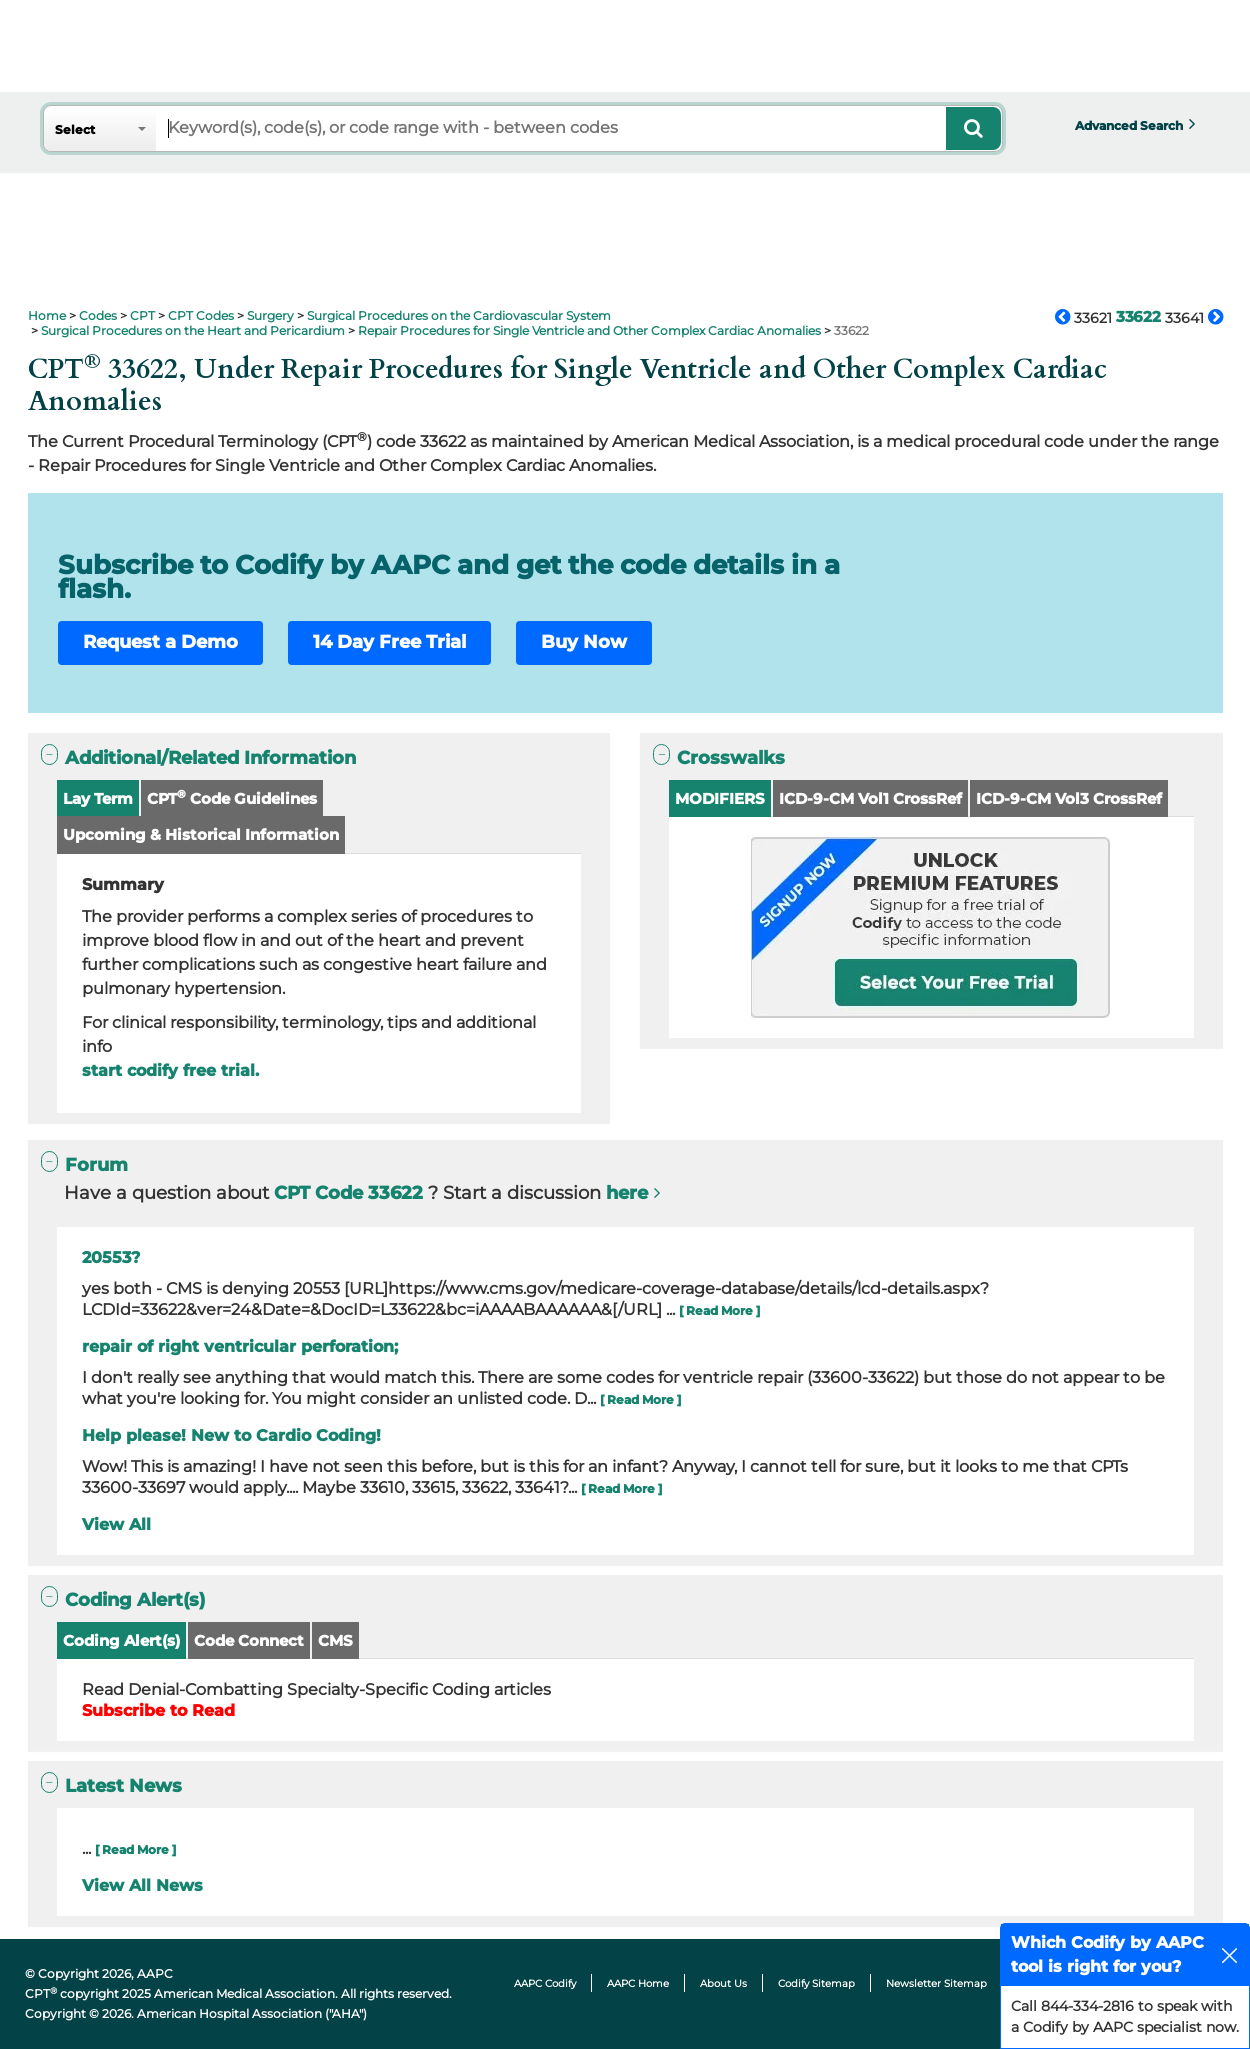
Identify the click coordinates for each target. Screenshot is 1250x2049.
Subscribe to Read (158, 1710)
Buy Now (584, 642)
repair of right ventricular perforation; (240, 1346)
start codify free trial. (170, 1070)
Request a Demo (160, 642)
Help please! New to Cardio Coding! (231, 1435)
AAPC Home (638, 1983)
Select (75, 129)
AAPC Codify (545, 1983)
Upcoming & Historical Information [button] (201, 834)
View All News (142, 1885)
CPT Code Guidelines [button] (232, 797)
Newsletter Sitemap (936, 1983)
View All (116, 1524)
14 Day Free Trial (389, 642)
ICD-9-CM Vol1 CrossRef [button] (870, 798)
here (627, 1193)
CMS (335, 1640)
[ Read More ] (719, 1310)
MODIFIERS (720, 798)
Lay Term (98, 798)
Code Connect (249, 1640)
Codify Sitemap (816, 1983)
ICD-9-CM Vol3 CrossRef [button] (1069, 798)
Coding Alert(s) (121, 1640)
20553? (111, 1257)
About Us (723, 1983)
